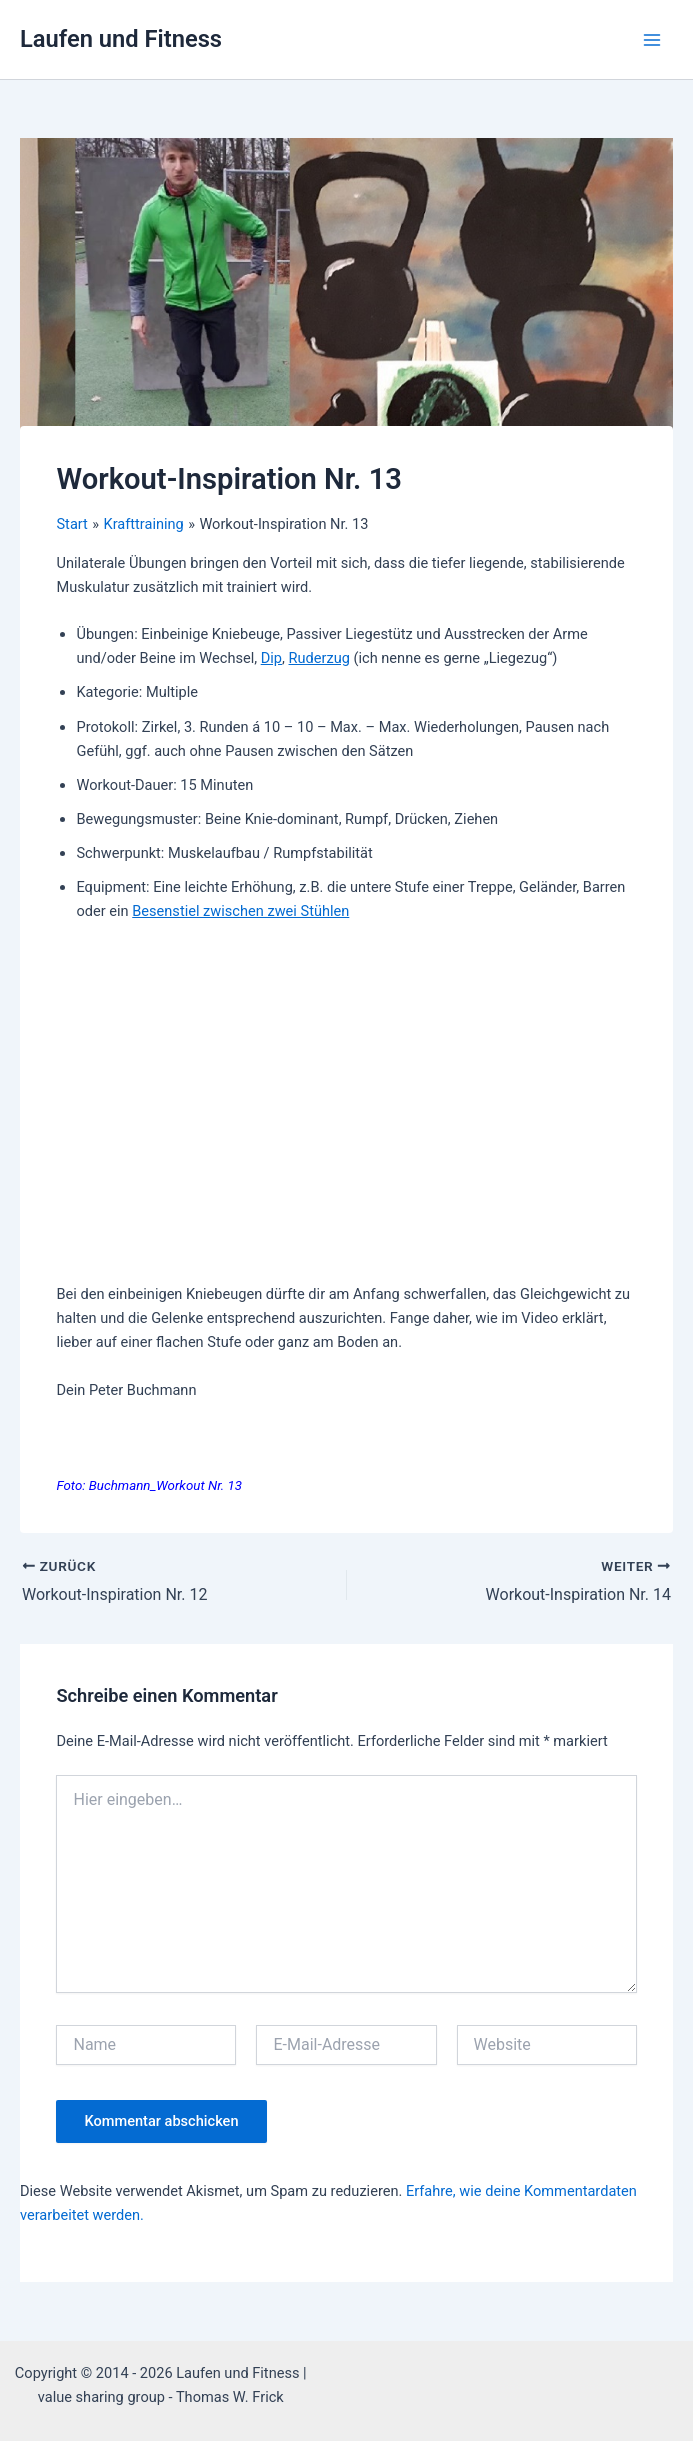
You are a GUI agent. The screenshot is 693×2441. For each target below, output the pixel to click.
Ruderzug (319, 658)
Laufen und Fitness (121, 39)
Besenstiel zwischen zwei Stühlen (240, 911)
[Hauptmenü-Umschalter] (652, 40)
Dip (271, 658)
